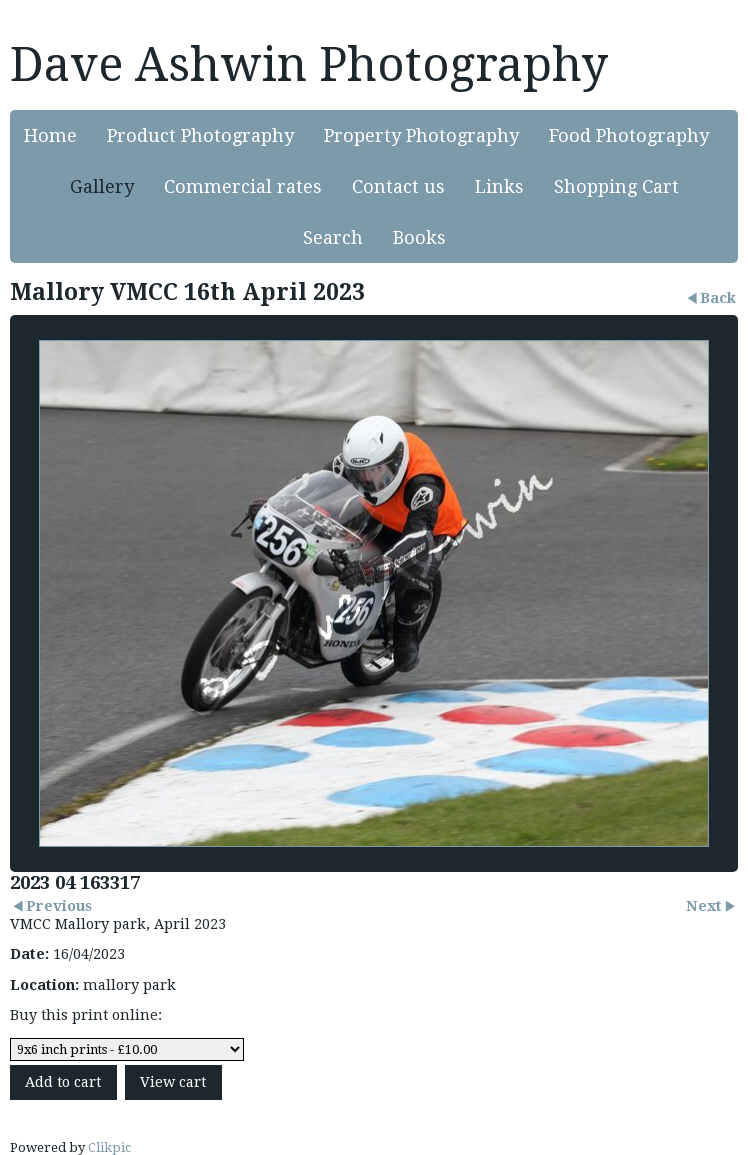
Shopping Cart (616, 186)
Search (333, 237)
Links (499, 186)
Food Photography (629, 135)
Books (419, 237)
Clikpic (109, 1147)
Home (50, 135)
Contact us (398, 186)
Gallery (102, 186)
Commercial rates (243, 186)
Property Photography (421, 135)
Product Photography (200, 135)
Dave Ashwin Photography (309, 64)
